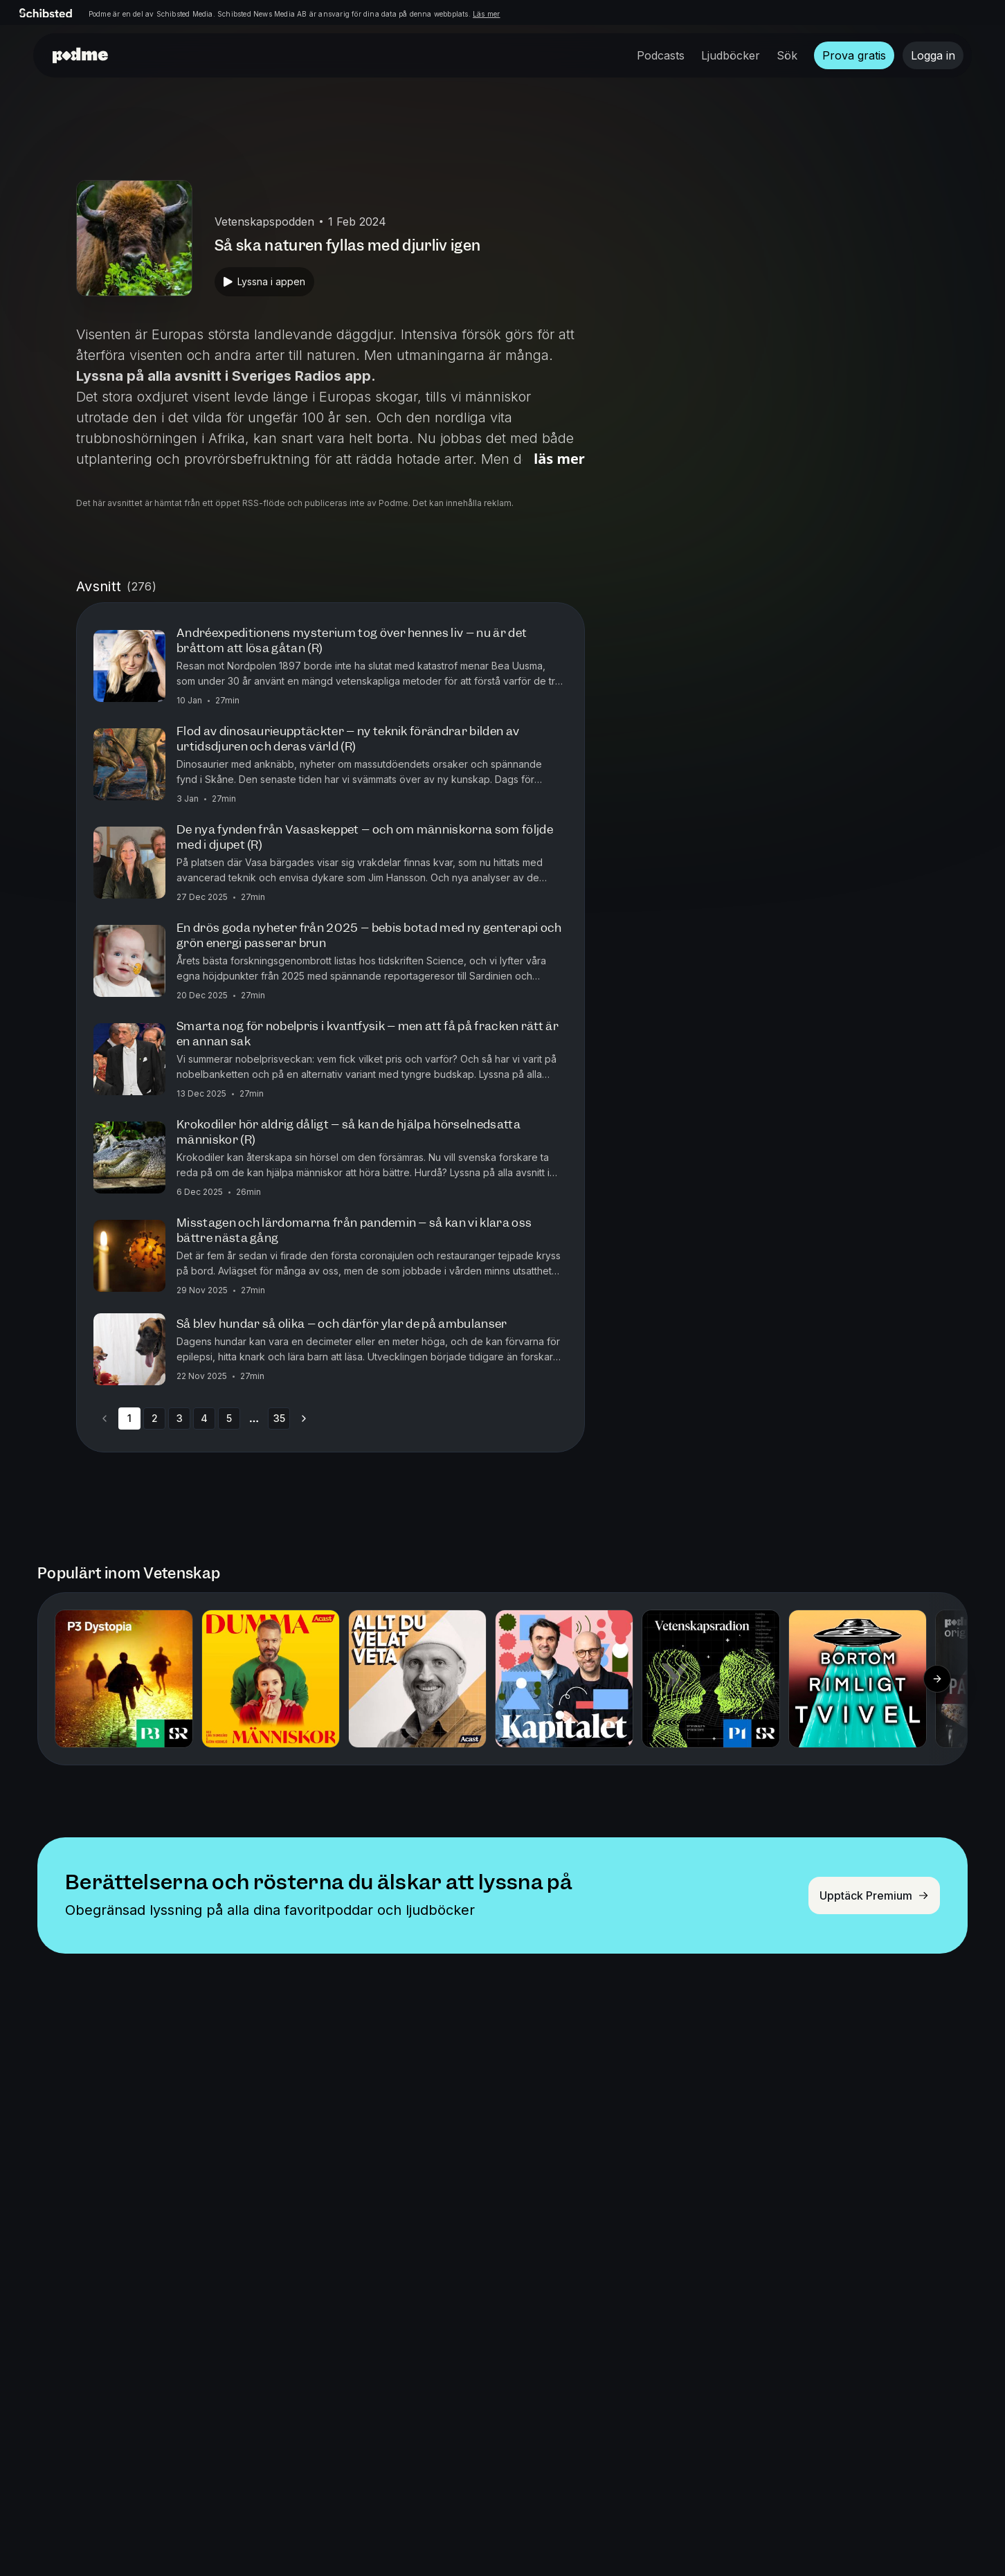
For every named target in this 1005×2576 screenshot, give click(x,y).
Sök (787, 55)
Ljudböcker (730, 55)
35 (279, 1418)
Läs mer (486, 14)
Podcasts (661, 55)
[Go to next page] (304, 1418)
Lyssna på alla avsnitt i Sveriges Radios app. (226, 376)
